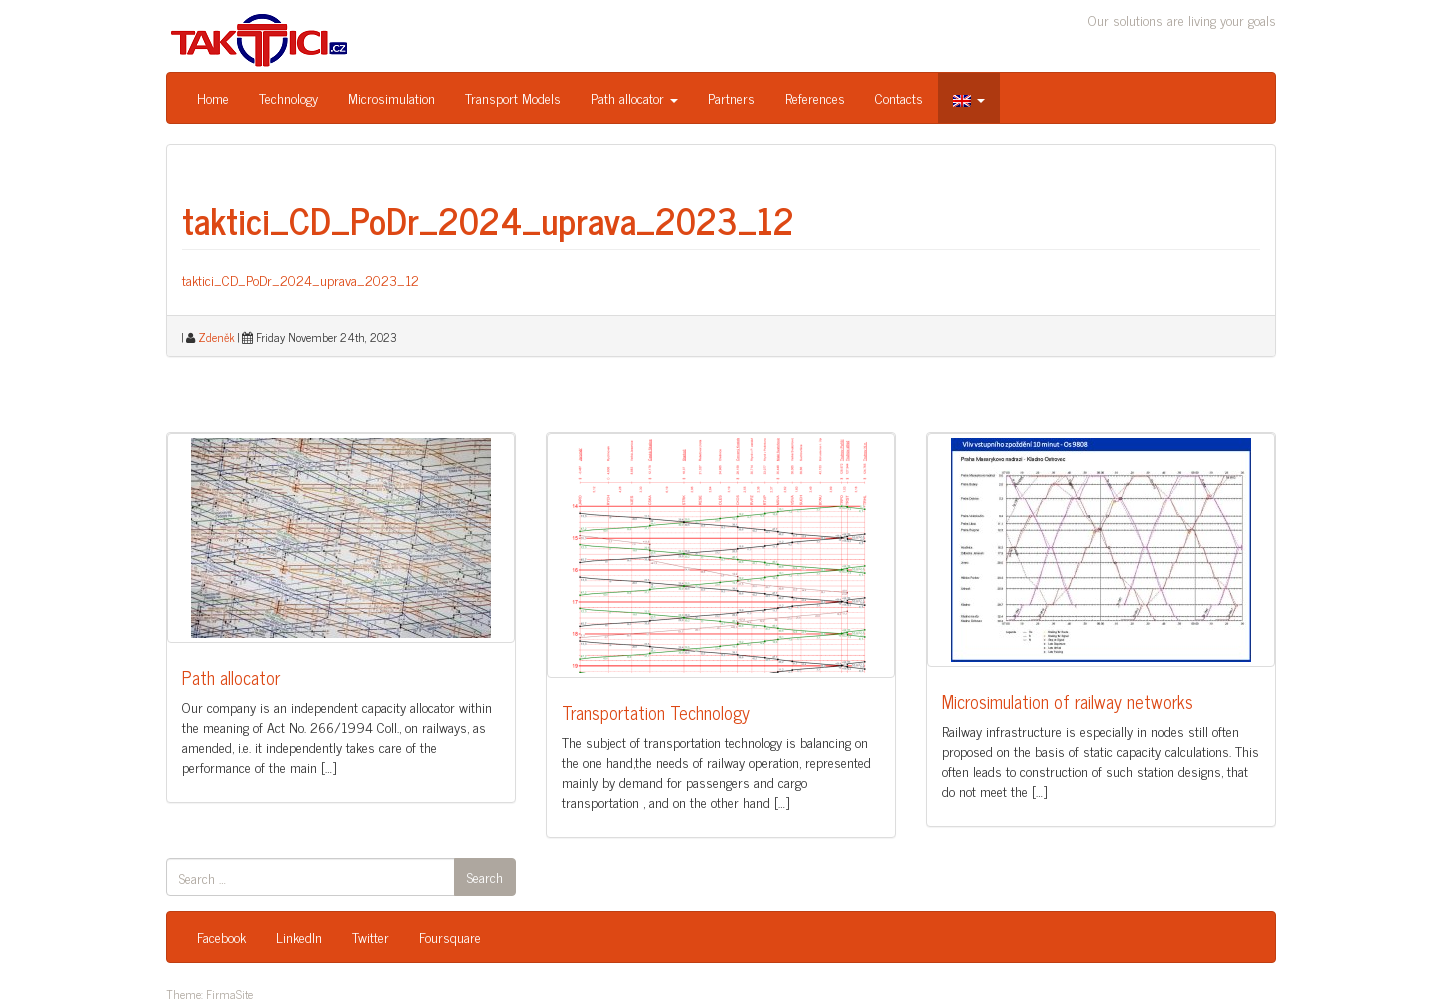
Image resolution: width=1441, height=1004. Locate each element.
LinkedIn (299, 936)
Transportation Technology (656, 712)
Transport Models (513, 97)
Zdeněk (216, 337)
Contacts (899, 97)
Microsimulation (391, 97)
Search (485, 876)
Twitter (370, 936)
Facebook (221, 936)
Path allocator (634, 97)
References (815, 97)
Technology (288, 97)
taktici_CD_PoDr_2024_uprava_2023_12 (488, 219)
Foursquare (450, 936)
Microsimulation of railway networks (1067, 701)
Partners (731, 97)
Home (213, 97)
